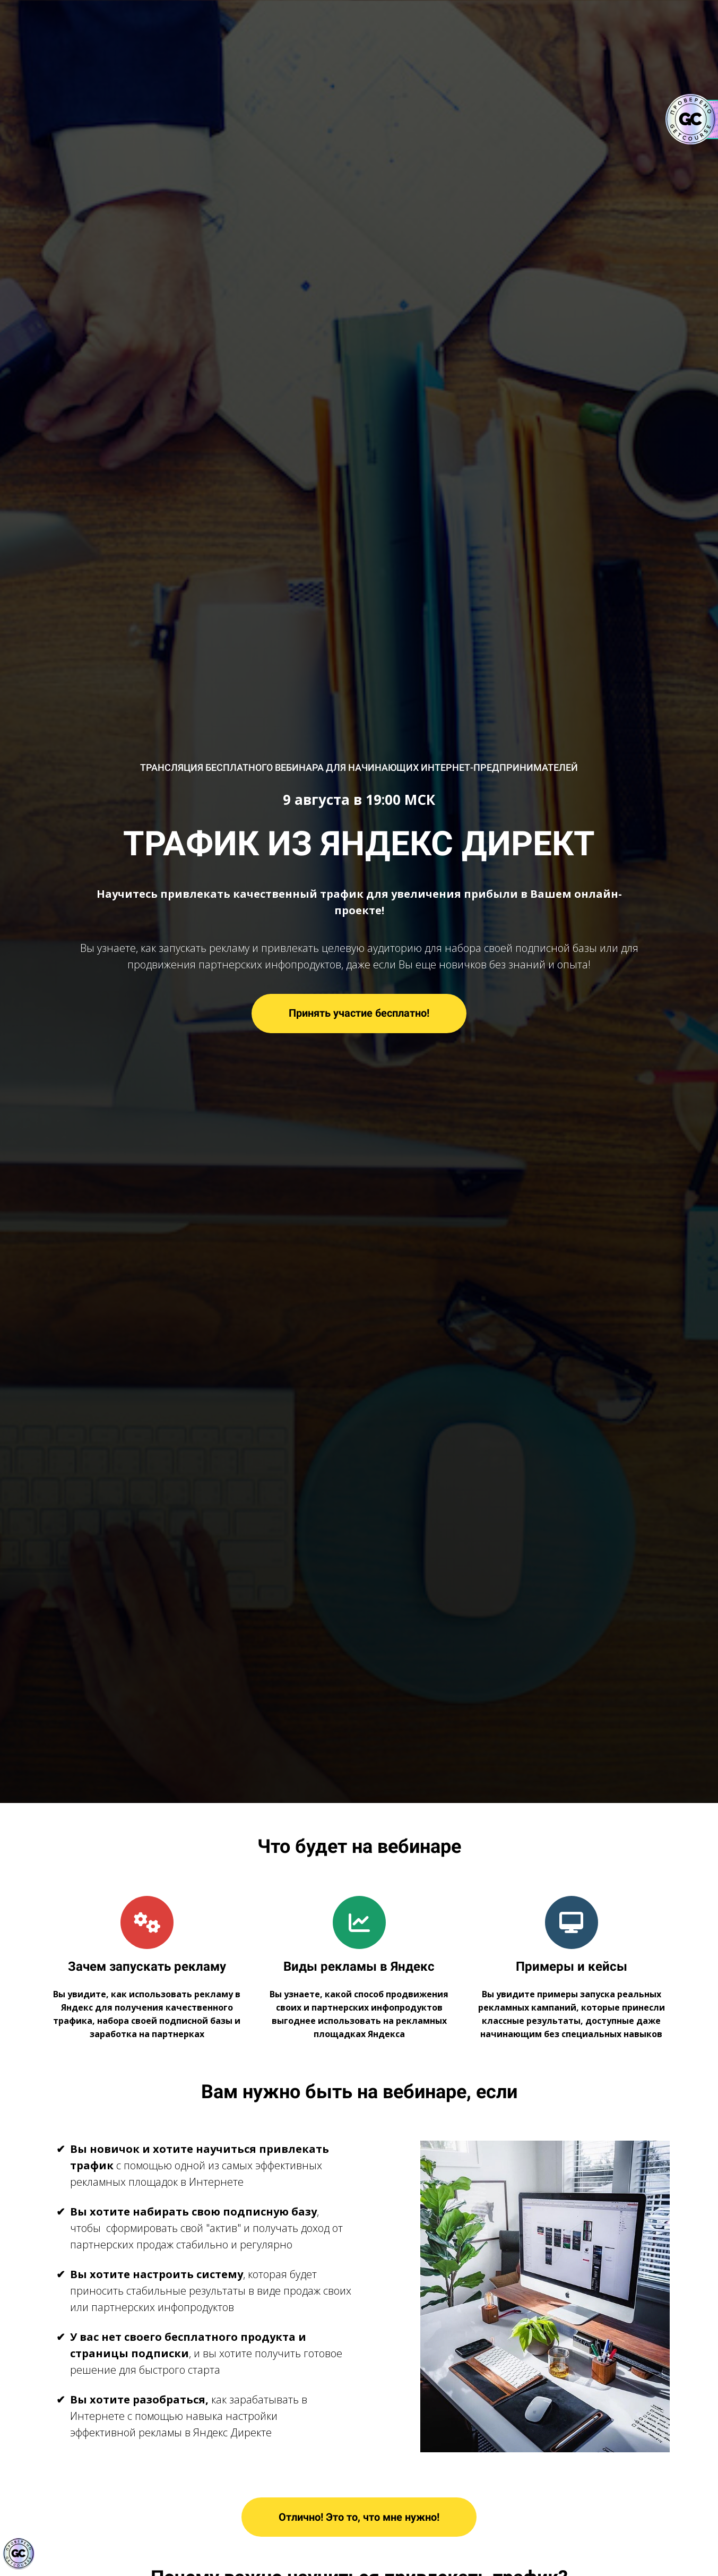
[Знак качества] (18, 2554)
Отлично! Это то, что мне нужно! (359, 2517)
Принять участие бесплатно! (359, 1013)
